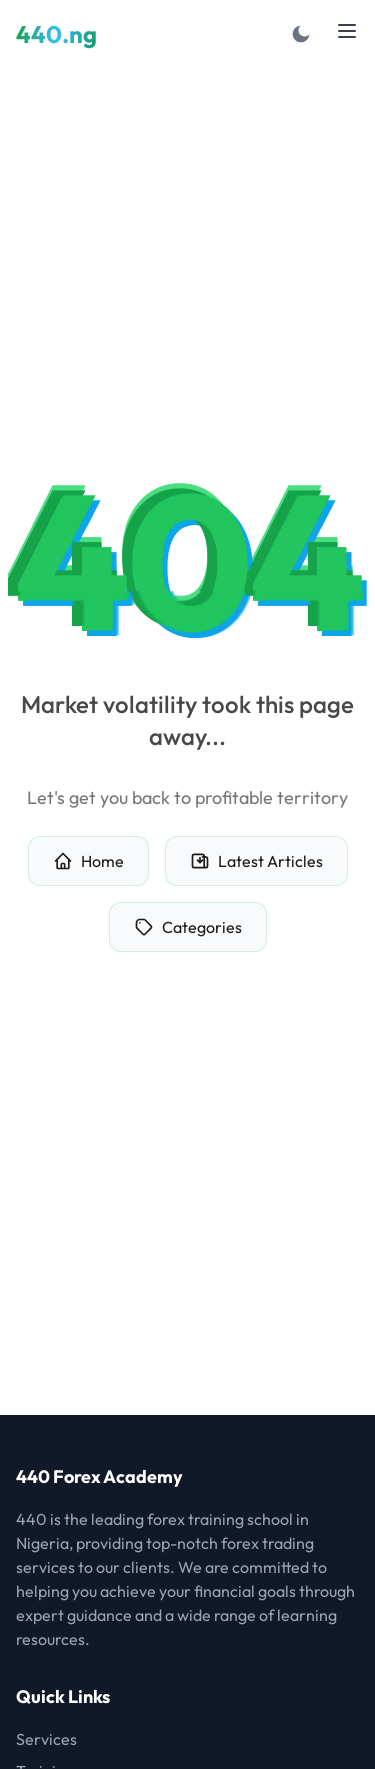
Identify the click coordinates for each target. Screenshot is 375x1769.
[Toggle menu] (347, 31)
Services (46, 1739)
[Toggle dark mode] (301, 34)
